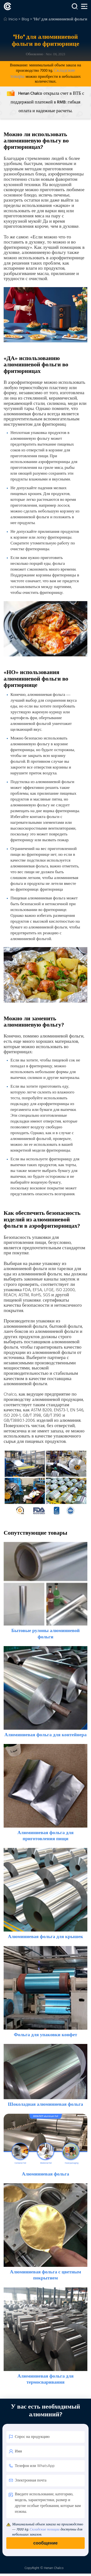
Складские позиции (44, 2529)
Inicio (12, 19)
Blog (25, 19)
